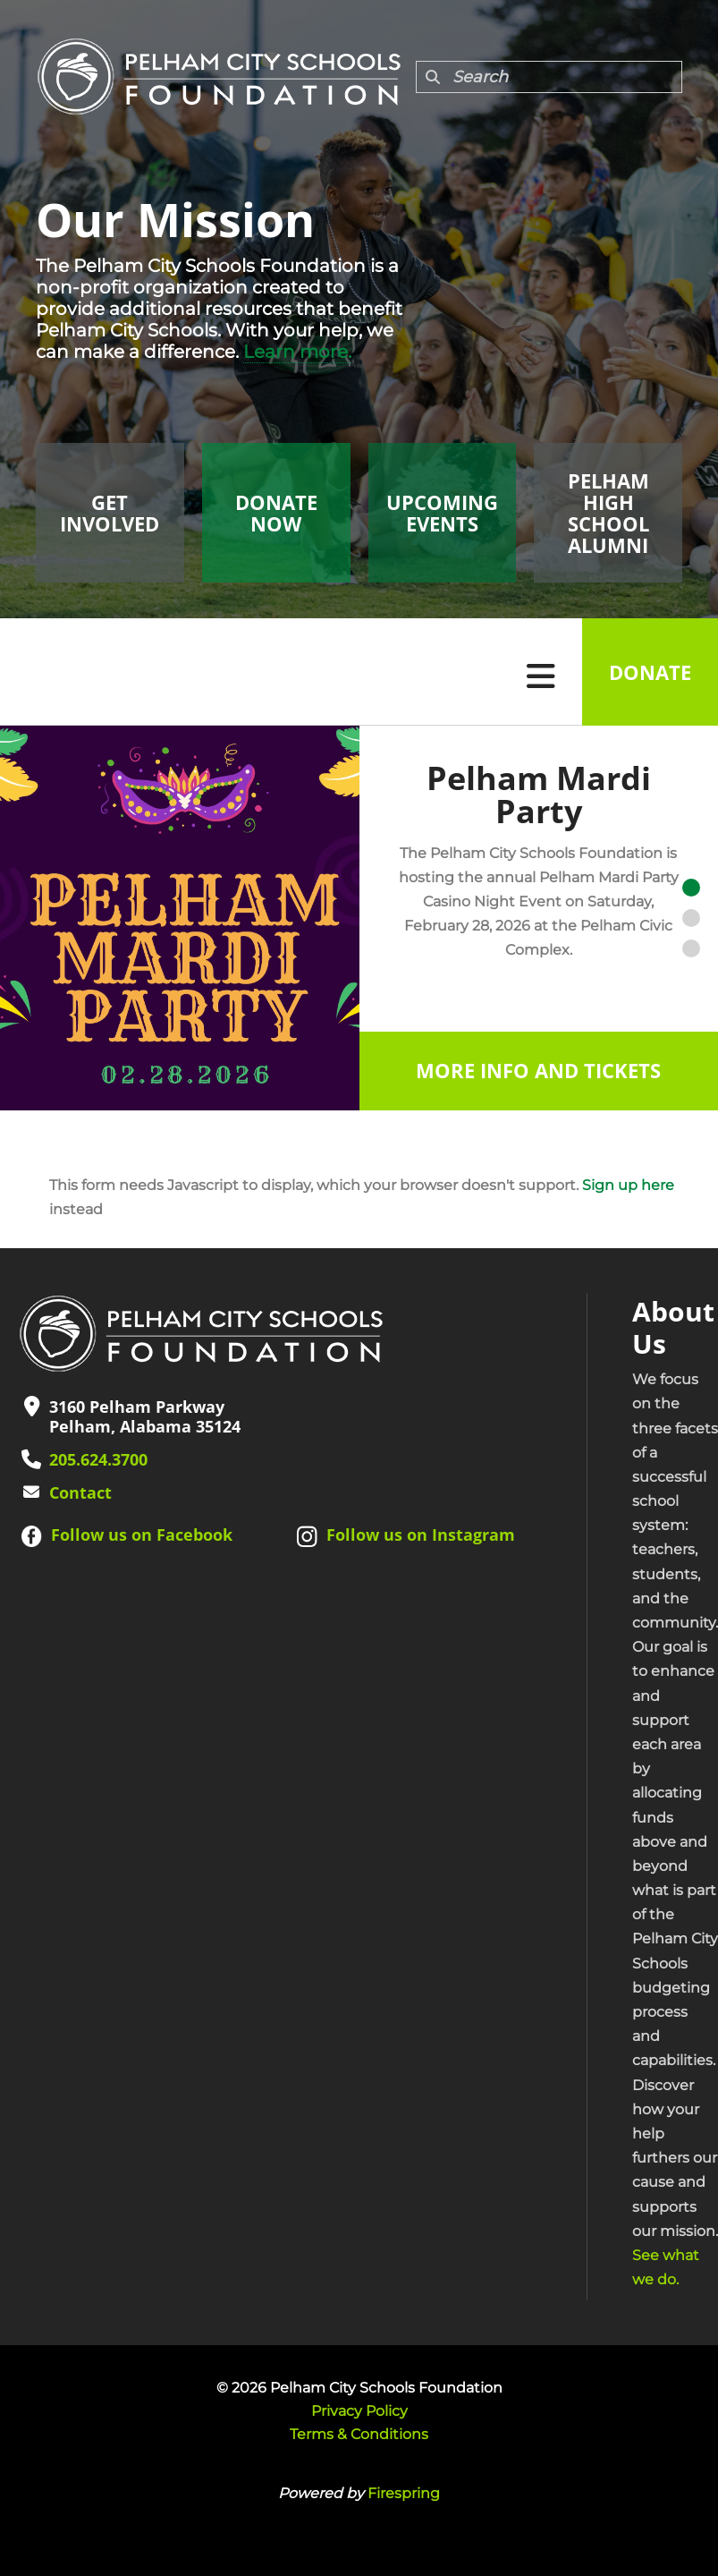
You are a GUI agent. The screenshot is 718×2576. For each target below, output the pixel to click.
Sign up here (628, 1185)
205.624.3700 (98, 1459)
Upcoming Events (442, 513)
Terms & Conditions (359, 2434)
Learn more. (297, 351)
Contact (80, 1492)
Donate (650, 672)
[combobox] (549, 77)
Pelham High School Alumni (608, 512)
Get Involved (109, 513)
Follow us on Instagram (420, 1534)
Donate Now (276, 513)
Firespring (403, 2493)
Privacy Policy (359, 2410)
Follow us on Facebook (141, 1534)
